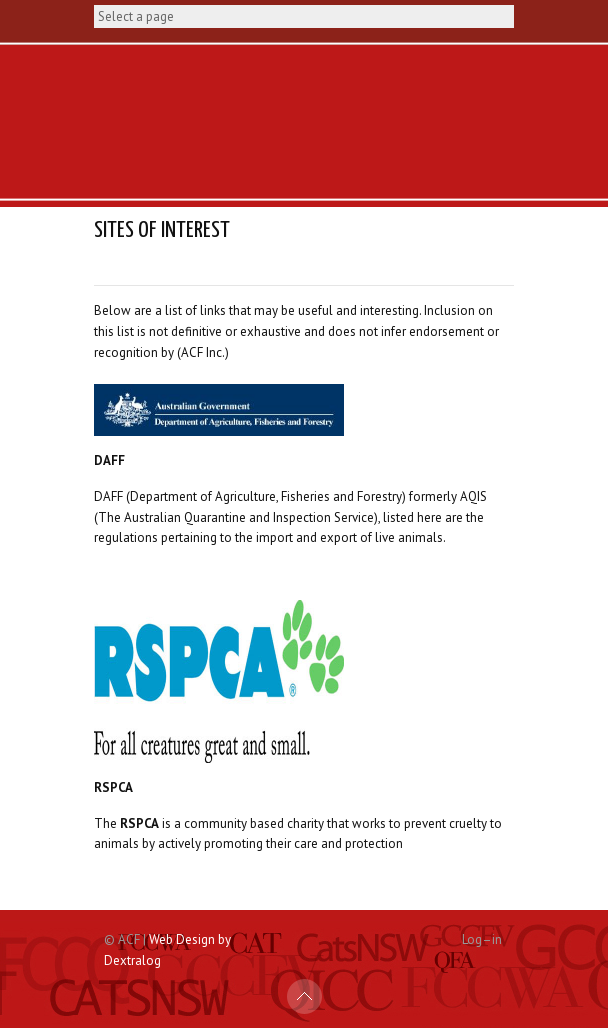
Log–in (482, 939)
